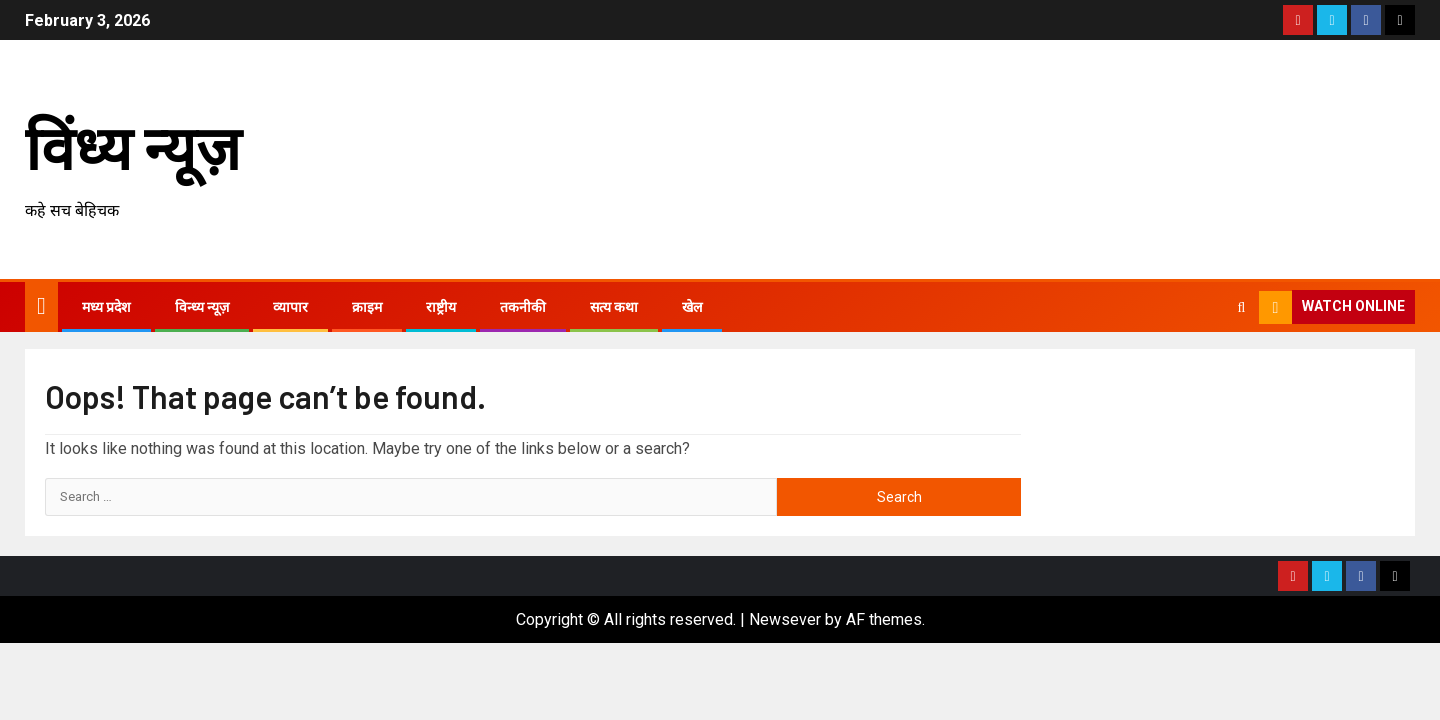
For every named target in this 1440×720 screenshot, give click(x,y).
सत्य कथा (614, 307)
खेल (692, 307)
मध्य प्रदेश (106, 307)
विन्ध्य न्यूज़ (202, 307)
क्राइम (367, 307)
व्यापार (290, 307)
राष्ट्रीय (441, 307)
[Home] (41, 306)
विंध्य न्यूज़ (133, 146)
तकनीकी (523, 307)
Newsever (785, 619)
